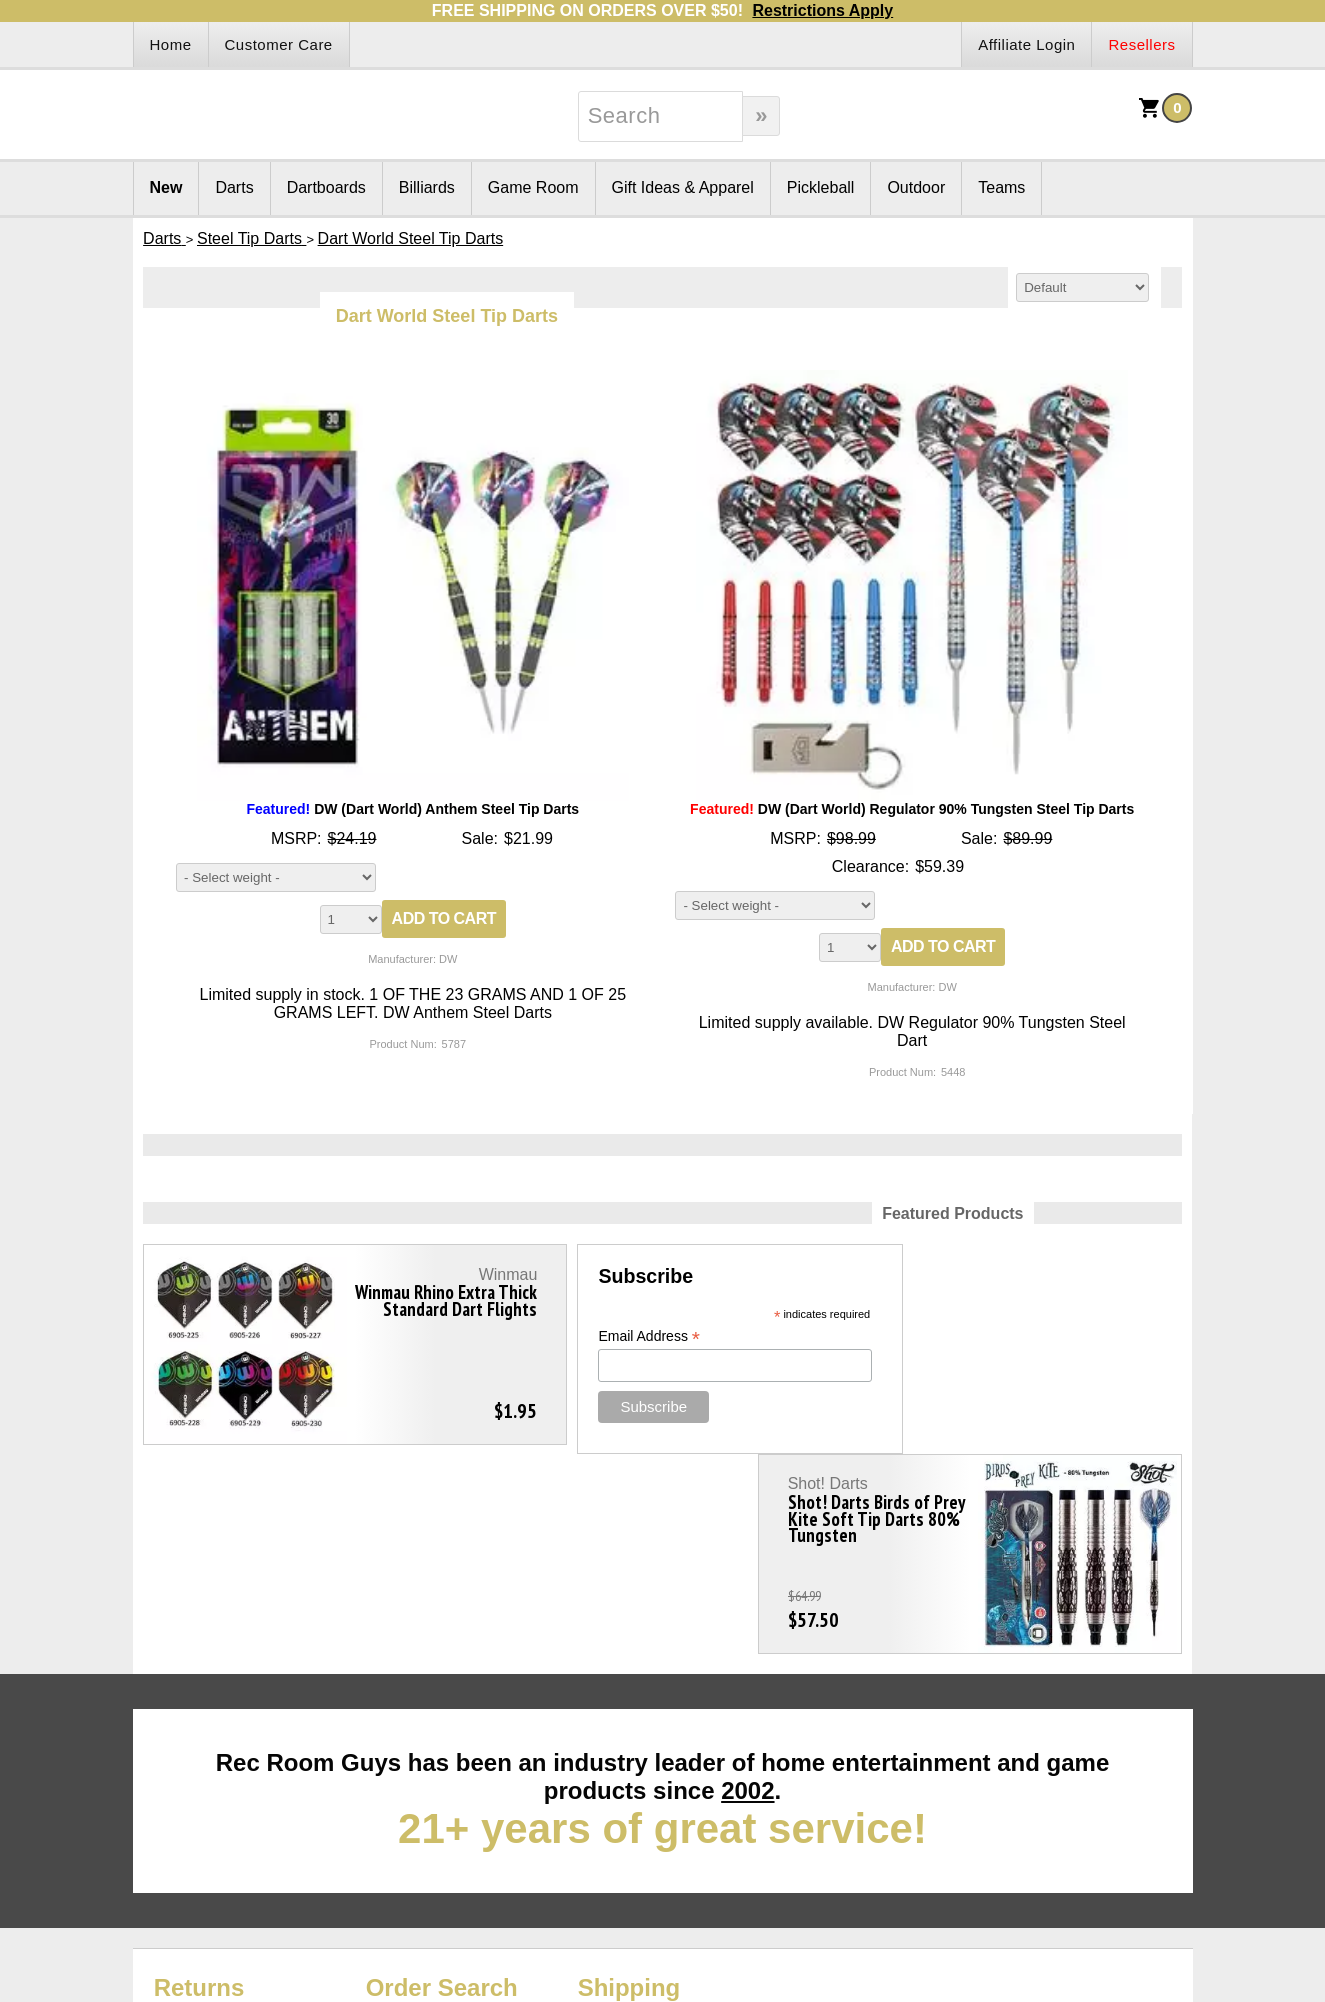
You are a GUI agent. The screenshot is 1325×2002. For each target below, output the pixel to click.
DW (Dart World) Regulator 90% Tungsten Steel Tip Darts (912, 809)
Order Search (442, 1787)
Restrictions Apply (822, 10)
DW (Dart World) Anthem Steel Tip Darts (412, 809)
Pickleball (821, 187)
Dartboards (326, 187)
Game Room (533, 187)
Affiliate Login (1026, 44)
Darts (234, 187)
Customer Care (279, 44)
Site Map (164, 1811)
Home (171, 44)
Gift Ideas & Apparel (683, 187)
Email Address (571, 1336)
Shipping (629, 1787)
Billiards (427, 187)
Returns (199, 1787)
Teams (1001, 187)
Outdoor (916, 187)
